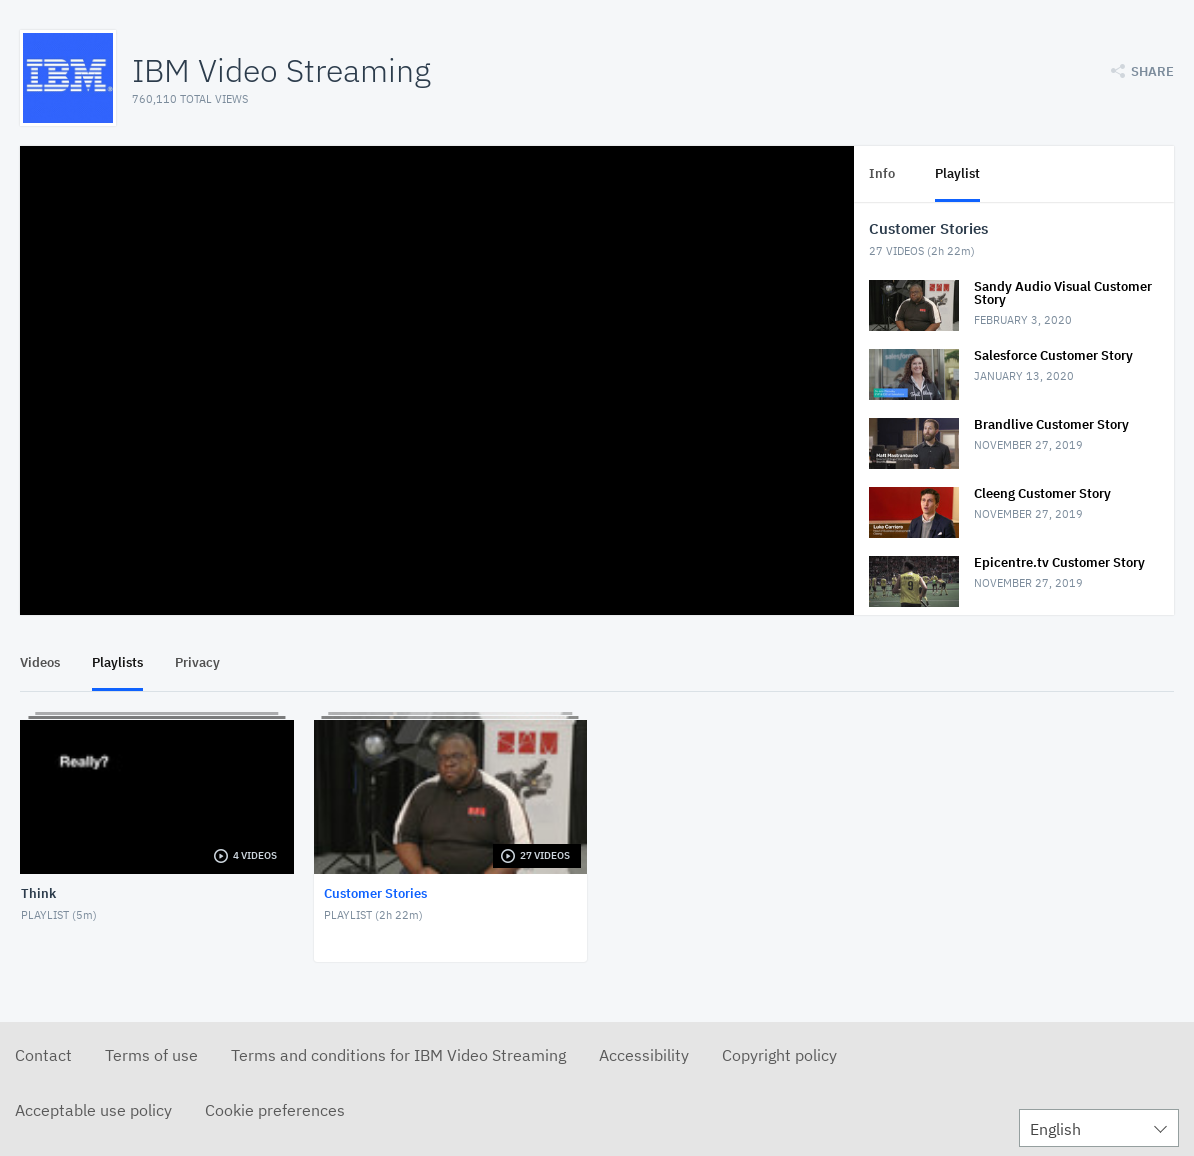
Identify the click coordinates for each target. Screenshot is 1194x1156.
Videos (40, 662)
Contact (43, 1055)
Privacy (197, 662)
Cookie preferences (275, 1110)
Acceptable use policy (93, 1110)
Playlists (117, 662)
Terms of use (151, 1055)
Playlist (957, 173)
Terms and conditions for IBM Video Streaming (398, 1055)
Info (882, 173)
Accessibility (644, 1055)
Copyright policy (779, 1055)
